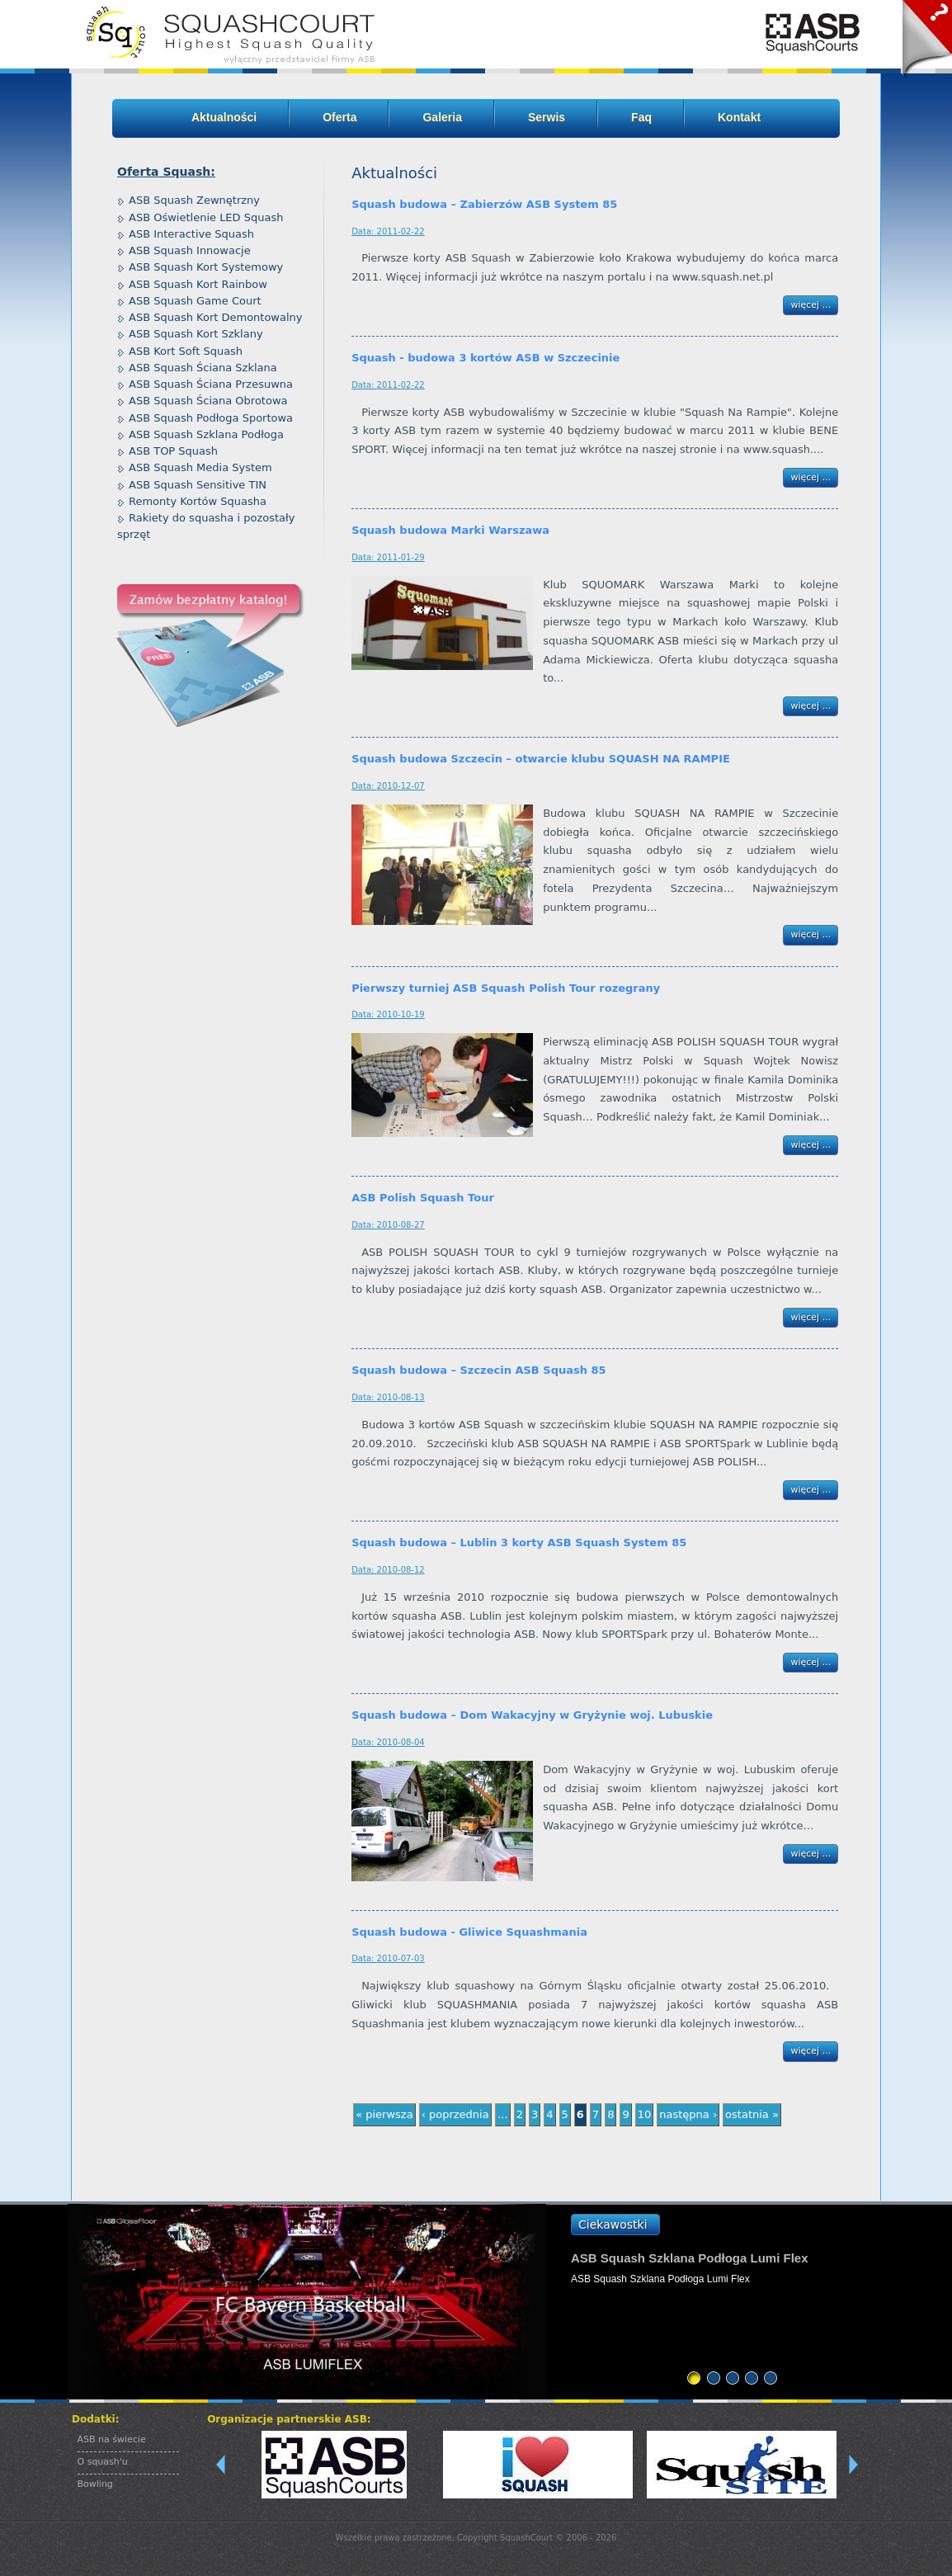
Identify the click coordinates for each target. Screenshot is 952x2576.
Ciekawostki (613, 2224)
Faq (641, 117)
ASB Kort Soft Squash (186, 351)
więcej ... (810, 305)
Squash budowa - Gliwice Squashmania (469, 1932)
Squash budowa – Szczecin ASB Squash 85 (478, 1370)
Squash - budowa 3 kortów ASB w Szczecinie (485, 357)
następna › (688, 2114)
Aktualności (224, 117)
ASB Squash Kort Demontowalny (216, 317)
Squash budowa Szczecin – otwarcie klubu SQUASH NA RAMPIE (540, 759)
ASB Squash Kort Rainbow (198, 284)
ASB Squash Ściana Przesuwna (211, 384)
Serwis (546, 117)
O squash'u (103, 2461)
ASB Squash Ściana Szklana (203, 367)
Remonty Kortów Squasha (197, 501)
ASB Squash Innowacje (190, 250)
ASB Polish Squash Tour (422, 1197)
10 (645, 2114)
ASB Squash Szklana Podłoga (206, 434)
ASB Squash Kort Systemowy (206, 267)
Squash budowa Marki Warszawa (450, 530)
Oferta (339, 117)
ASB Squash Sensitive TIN (197, 485)
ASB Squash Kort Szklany (196, 334)
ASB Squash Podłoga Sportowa (211, 418)
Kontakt (739, 117)
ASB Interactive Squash (191, 234)
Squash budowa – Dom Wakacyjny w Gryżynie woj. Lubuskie (532, 1715)
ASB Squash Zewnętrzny (194, 200)
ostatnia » (752, 2114)
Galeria (441, 117)
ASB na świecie (112, 2439)
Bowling (95, 2484)
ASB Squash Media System (200, 467)
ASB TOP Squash (173, 451)
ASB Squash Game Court (195, 301)
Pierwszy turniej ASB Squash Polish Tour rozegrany (505, 988)
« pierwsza (384, 2114)
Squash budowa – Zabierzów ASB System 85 (484, 204)
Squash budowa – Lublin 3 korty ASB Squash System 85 (518, 1542)
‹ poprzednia (455, 2114)
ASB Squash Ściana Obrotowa (208, 400)
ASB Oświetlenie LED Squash (206, 217)
